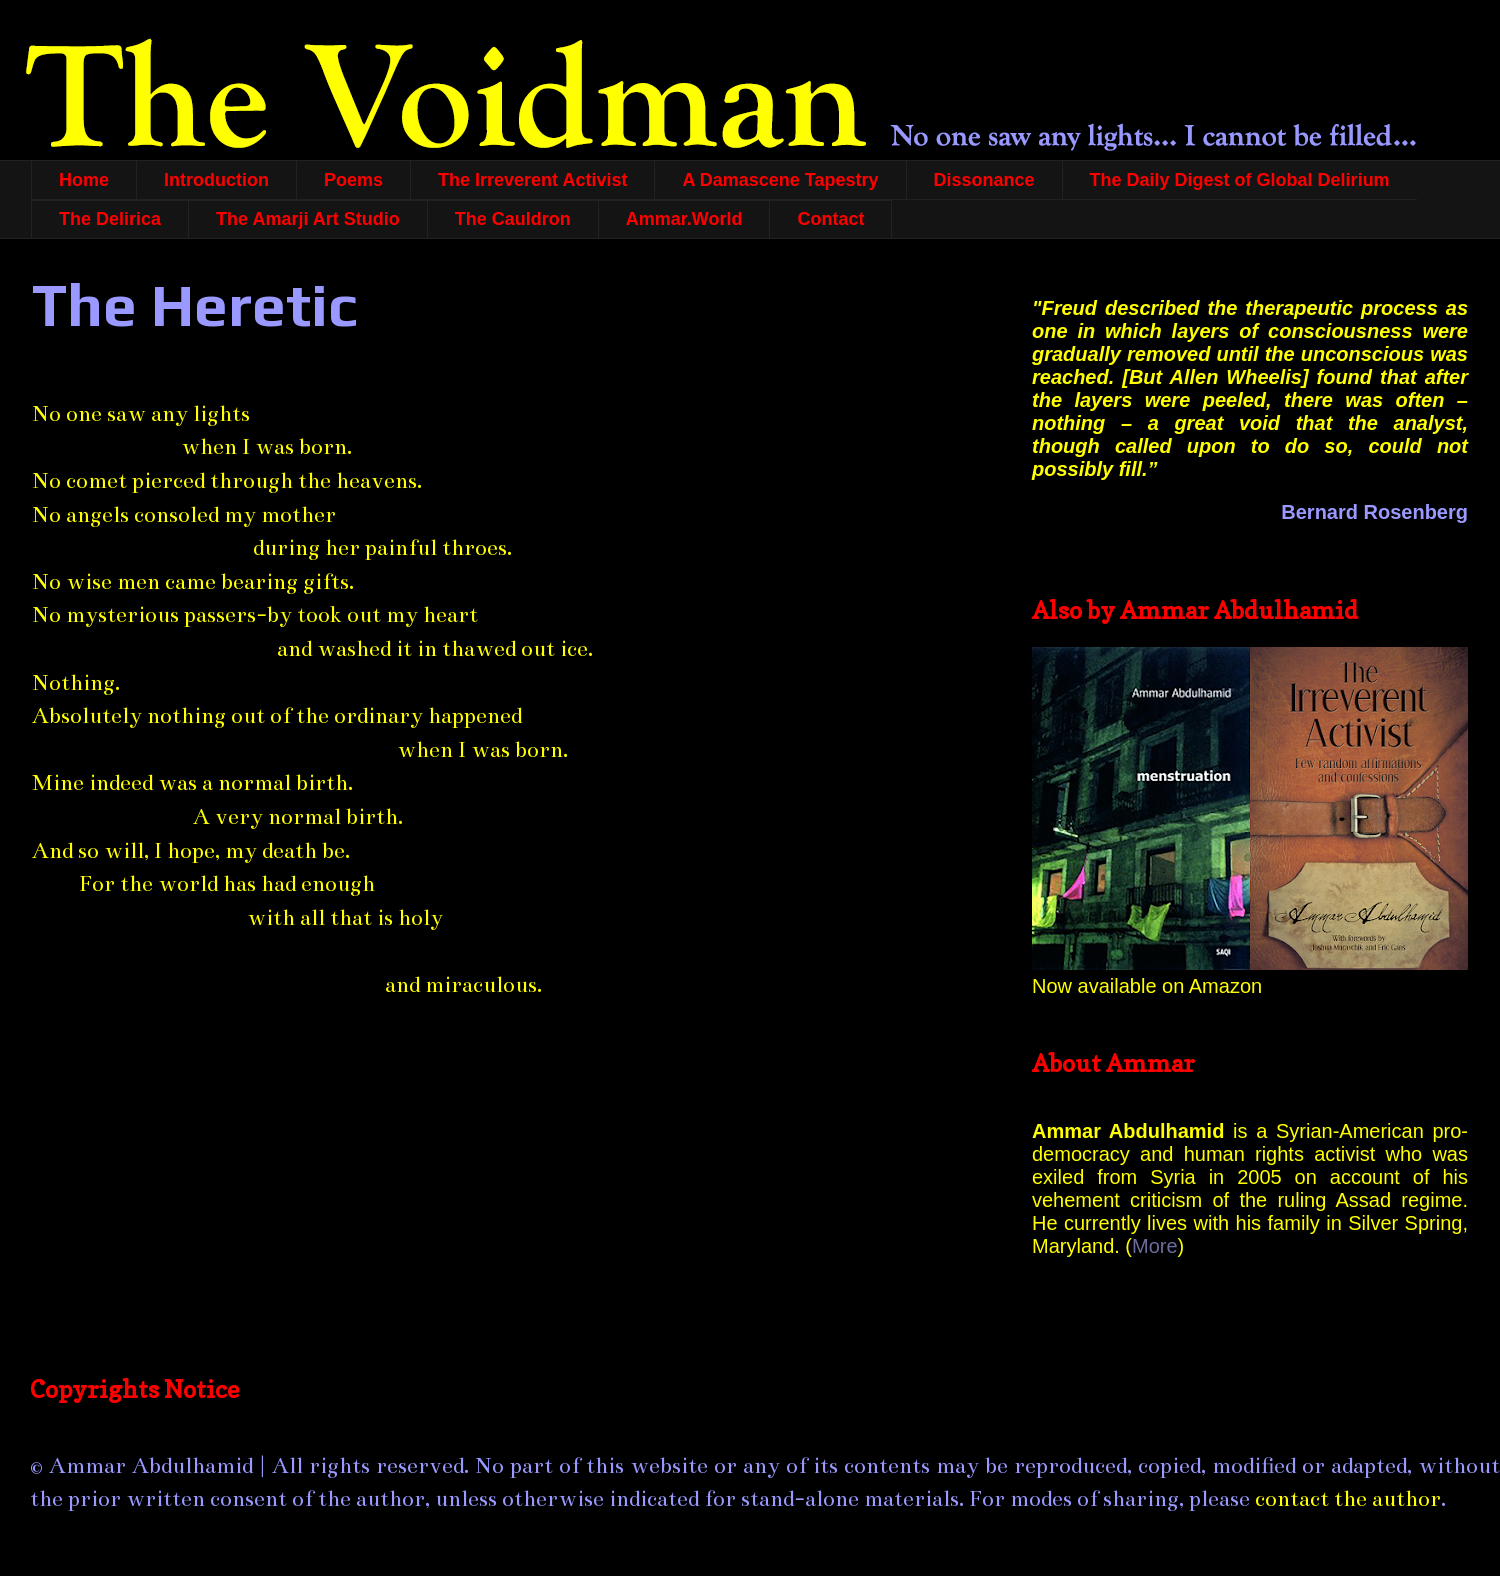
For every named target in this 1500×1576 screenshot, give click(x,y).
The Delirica (110, 219)
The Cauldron (513, 219)
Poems (353, 180)
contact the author (1348, 1498)
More (1155, 1246)
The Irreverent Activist (532, 180)
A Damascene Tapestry (780, 180)
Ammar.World (684, 219)
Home (84, 180)
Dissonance (984, 180)
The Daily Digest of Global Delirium (1240, 180)
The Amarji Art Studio (308, 219)
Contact (830, 219)
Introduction (216, 180)
